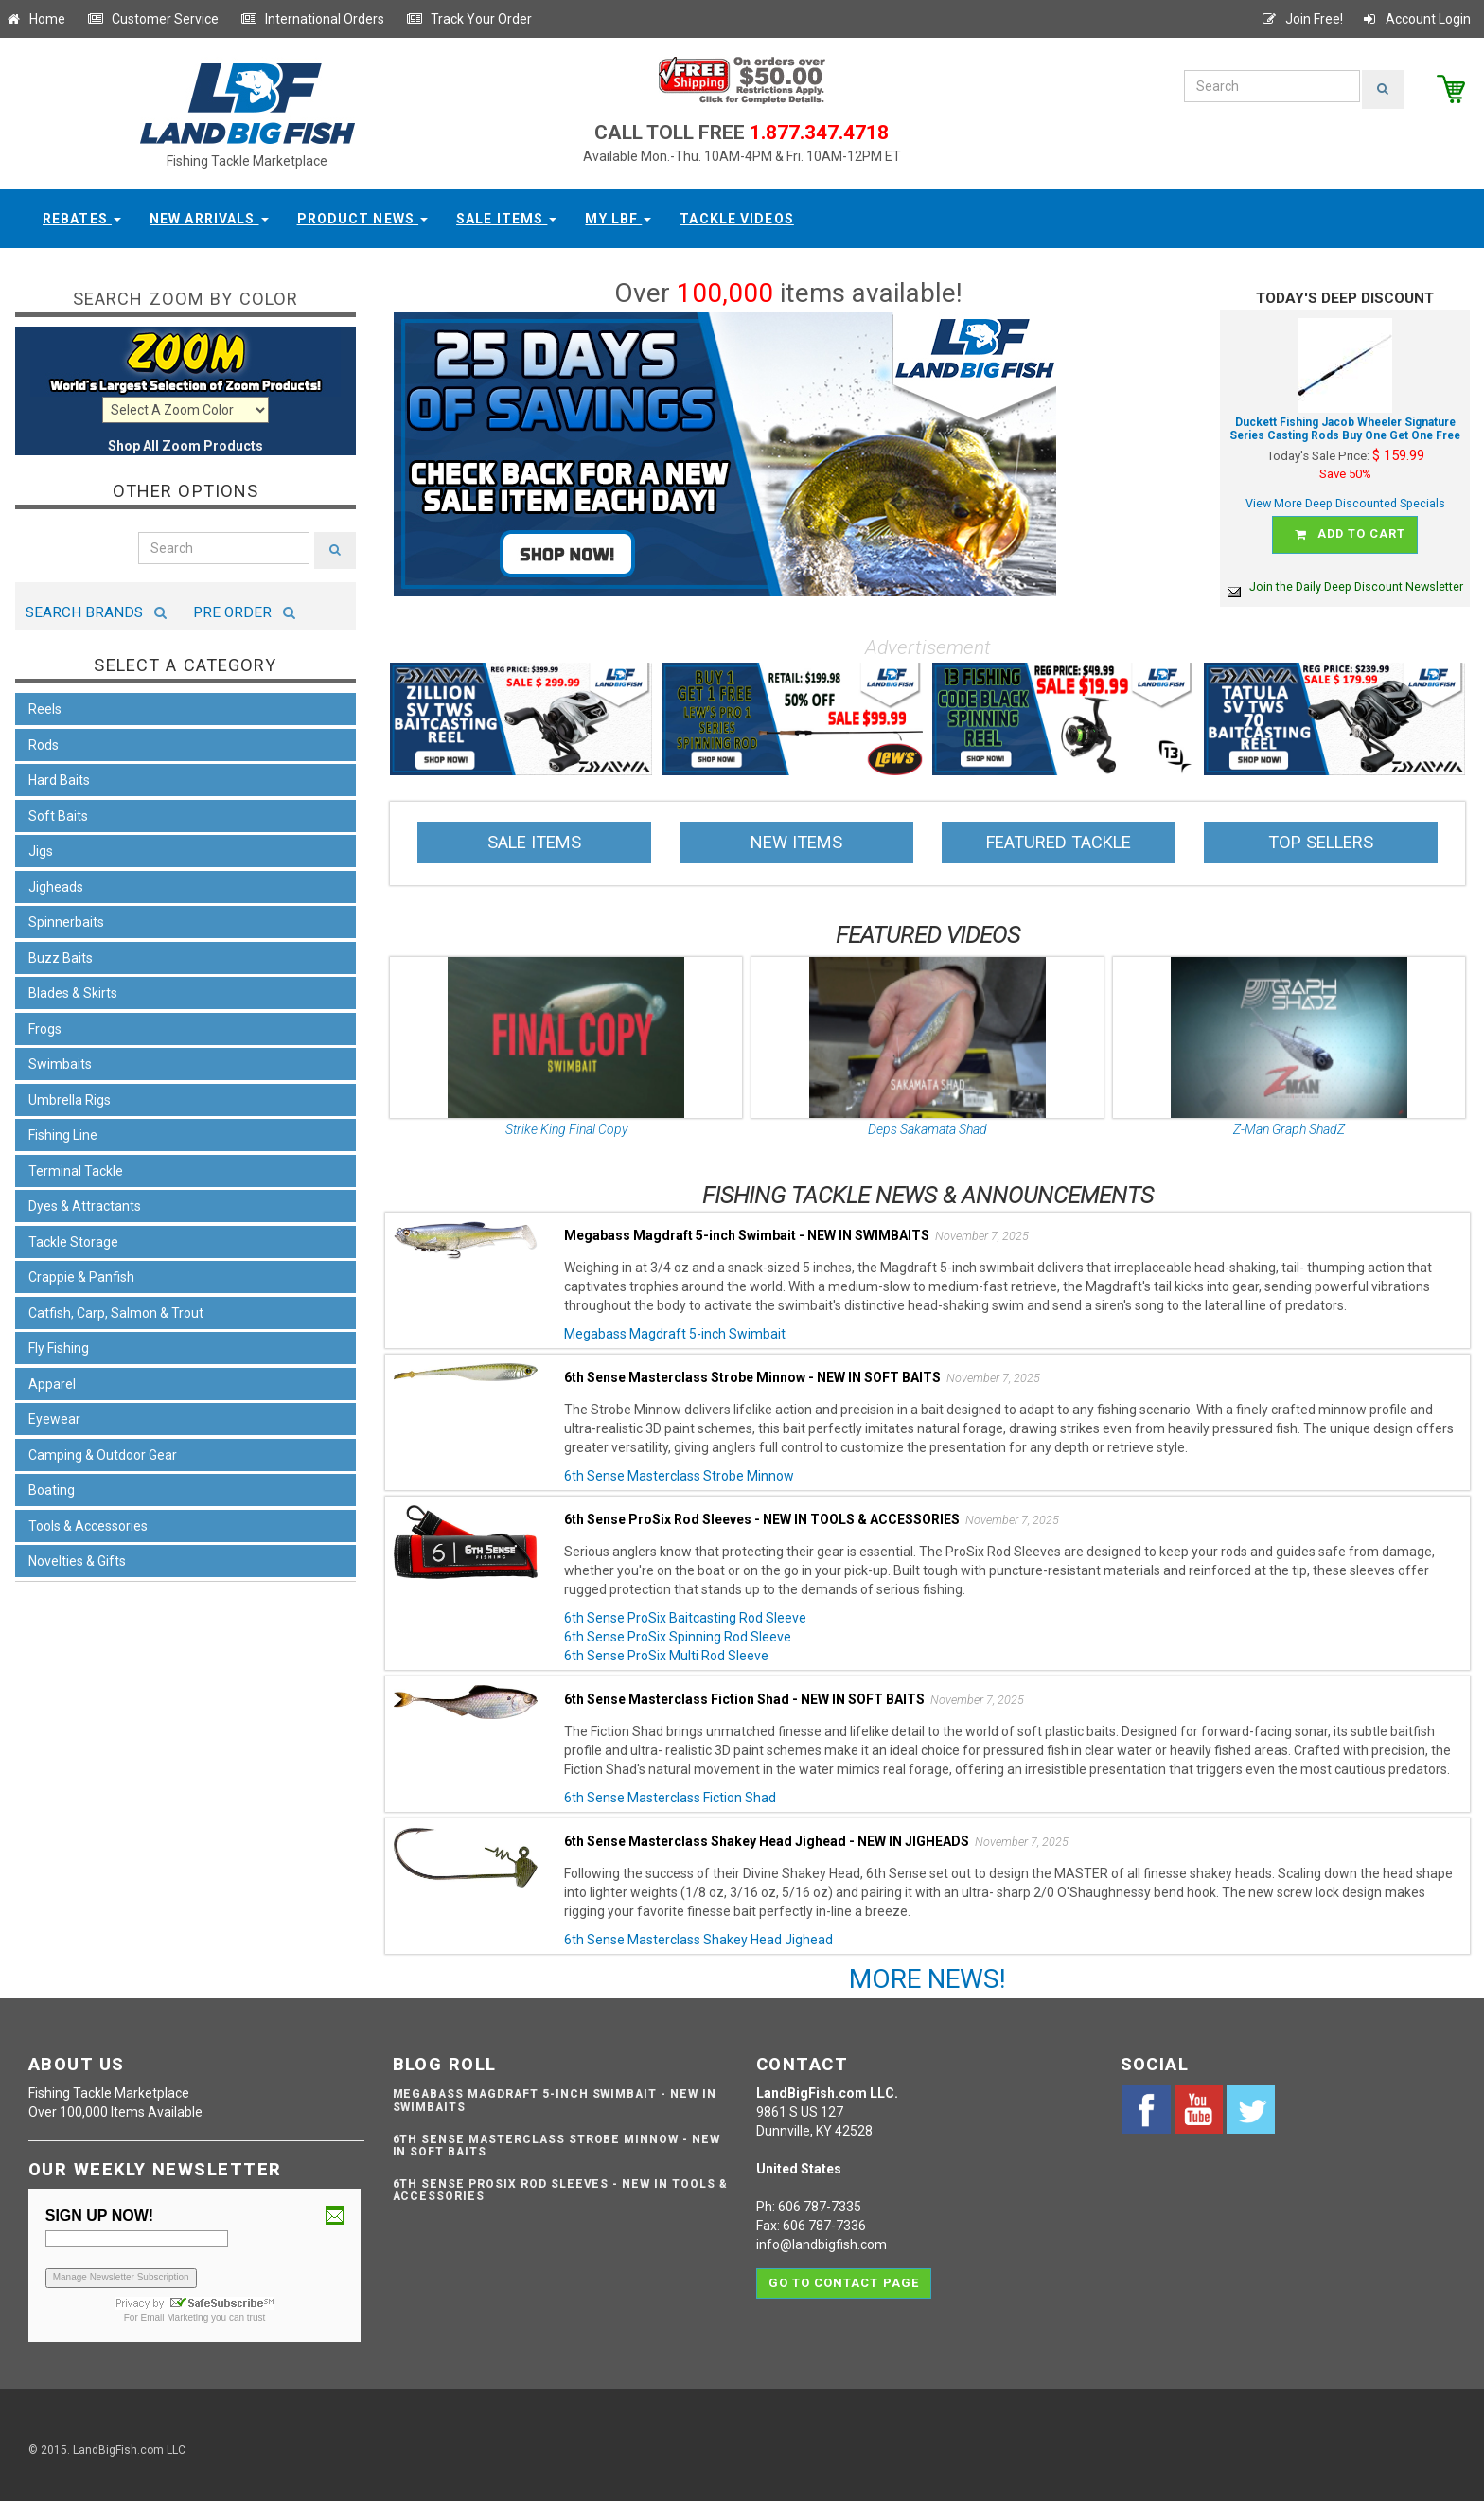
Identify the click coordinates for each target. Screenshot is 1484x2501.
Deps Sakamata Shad (927, 1120)
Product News (363, 218)
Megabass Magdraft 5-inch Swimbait (675, 1325)
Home (35, 19)
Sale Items (506, 218)
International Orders (312, 19)
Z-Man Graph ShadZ (1289, 1120)
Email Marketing (175, 2308)
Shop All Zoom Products (185, 445)
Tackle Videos (737, 218)
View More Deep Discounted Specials (1345, 503)
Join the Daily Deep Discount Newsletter (1345, 578)
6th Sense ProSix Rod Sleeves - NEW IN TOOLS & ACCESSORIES (560, 2181)
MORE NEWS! (927, 1970)
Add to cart (1347, 530)
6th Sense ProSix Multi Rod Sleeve (666, 1647)
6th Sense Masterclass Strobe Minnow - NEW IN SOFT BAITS (556, 2136)
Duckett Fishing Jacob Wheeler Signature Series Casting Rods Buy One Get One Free (1344, 429)
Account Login (1416, 19)
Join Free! (1302, 19)
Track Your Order (469, 19)
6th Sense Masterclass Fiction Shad (670, 1789)
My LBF (618, 218)
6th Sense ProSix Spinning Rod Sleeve (677, 1628)
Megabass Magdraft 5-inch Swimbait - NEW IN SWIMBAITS (554, 2091)
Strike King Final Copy (566, 1120)
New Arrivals (209, 218)
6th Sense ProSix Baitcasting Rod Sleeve (685, 1609)
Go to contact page (843, 2269)
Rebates (82, 218)
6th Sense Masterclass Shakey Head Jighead (698, 1931)
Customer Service (153, 19)
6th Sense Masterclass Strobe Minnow (679, 1467)
